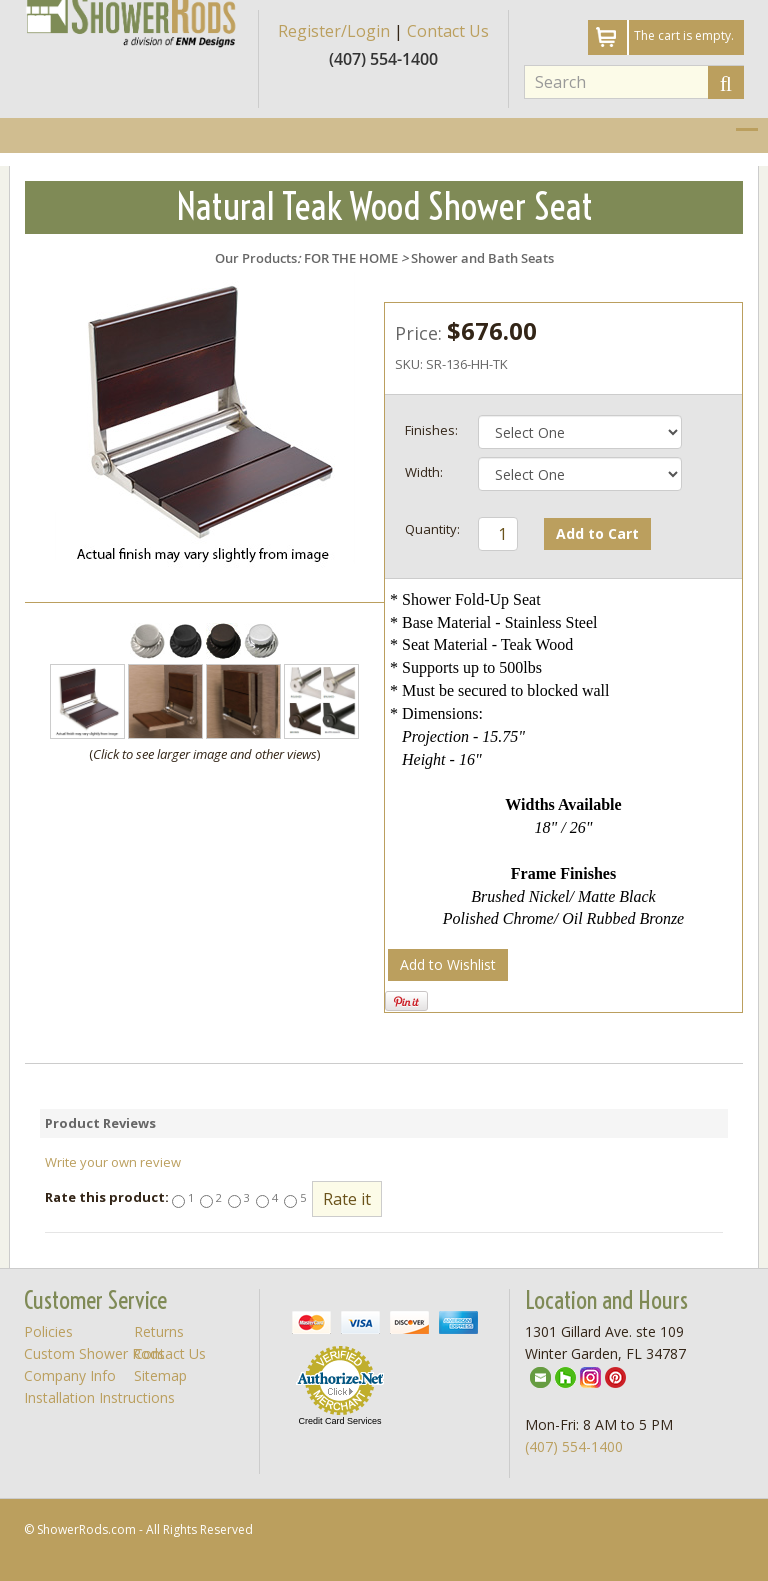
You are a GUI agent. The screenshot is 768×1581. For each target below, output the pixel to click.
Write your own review (113, 1162)
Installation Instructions (99, 1397)
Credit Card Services (339, 1421)
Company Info (70, 1375)
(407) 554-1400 (574, 1446)
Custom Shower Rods (94, 1353)
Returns (159, 1331)
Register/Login (334, 31)
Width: (424, 472)
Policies (48, 1331)
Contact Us (448, 31)
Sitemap (160, 1375)
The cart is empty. (684, 35)
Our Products (256, 258)
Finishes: (431, 430)
